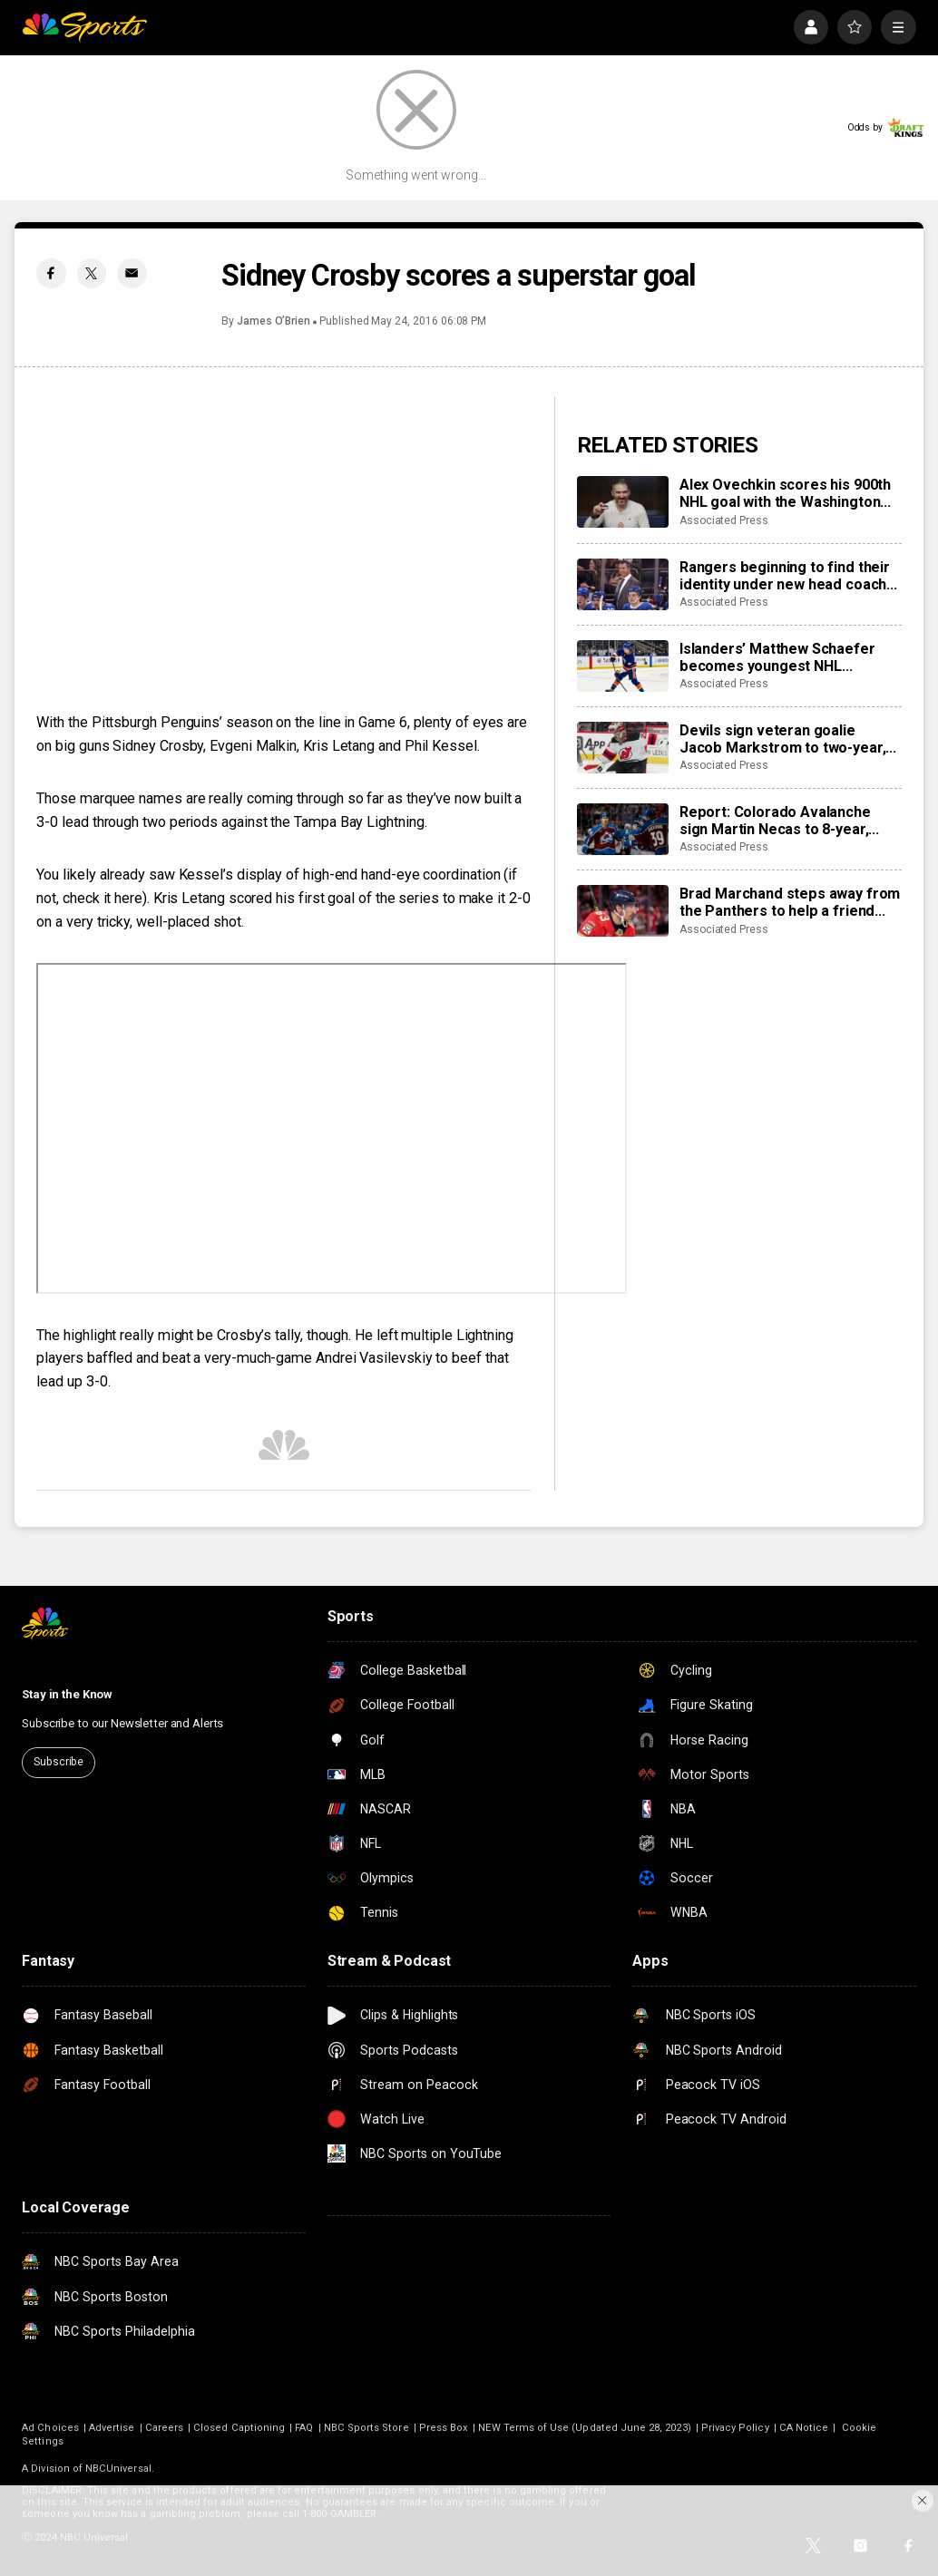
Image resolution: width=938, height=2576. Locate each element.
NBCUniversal (118, 2468)
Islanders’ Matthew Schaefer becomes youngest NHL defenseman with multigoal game (777, 657)
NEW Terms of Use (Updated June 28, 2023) (584, 2428)
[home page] (84, 27)
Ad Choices (50, 2428)
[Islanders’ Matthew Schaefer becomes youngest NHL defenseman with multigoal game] (623, 666)
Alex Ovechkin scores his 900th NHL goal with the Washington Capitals (785, 493)
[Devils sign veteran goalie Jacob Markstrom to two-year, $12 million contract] (623, 747)
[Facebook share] (50, 272)
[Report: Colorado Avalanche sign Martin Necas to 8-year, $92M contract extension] (623, 829)
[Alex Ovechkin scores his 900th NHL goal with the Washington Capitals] (623, 502)
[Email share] (131, 272)
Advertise (112, 2428)
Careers (164, 2428)
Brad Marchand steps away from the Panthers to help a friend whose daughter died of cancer (789, 902)
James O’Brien (273, 321)
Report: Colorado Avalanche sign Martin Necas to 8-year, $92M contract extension (775, 820)
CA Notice (804, 2428)
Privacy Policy (735, 2428)
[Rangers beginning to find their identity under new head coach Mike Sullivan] (623, 584)
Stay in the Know (67, 1694)
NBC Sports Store (366, 2428)
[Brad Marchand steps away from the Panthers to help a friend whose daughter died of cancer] (623, 911)
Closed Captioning (239, 2428)
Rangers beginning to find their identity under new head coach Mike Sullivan (784, 576)
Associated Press (723, 520)
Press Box (444, 2428)
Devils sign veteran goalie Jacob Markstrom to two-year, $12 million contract (782, 739)
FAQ (304, 2428)
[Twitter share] (91, 272)
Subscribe (58, 1761)
